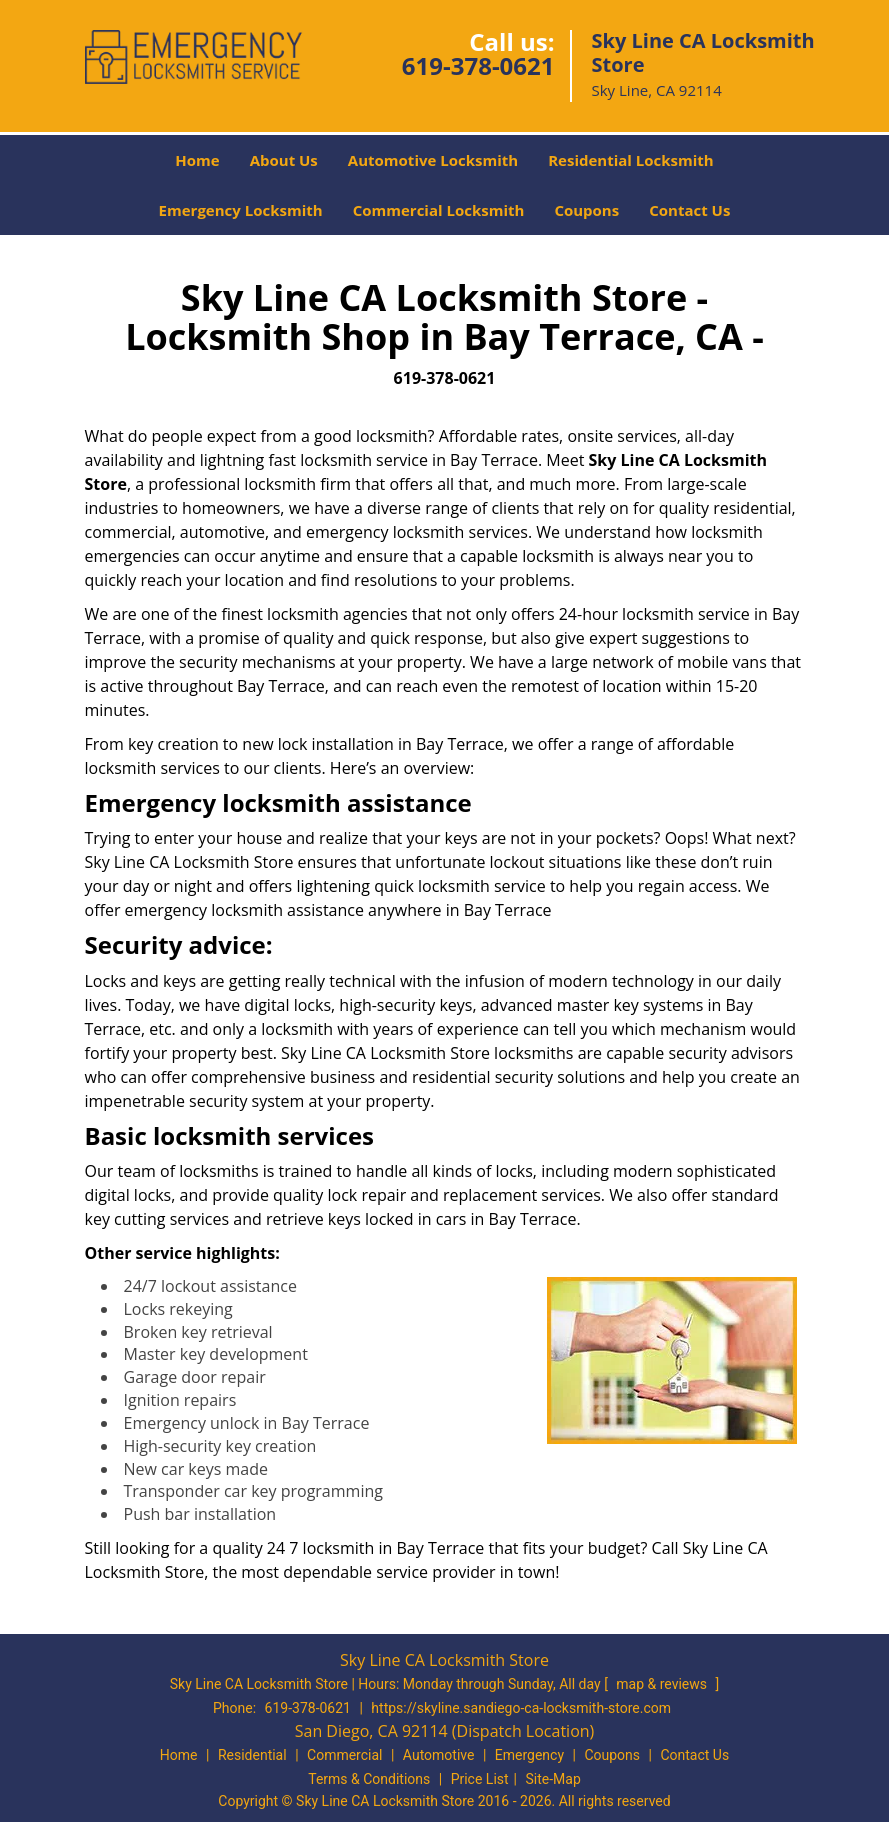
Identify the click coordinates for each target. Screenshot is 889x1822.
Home (197, 160)
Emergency (529, 1755)
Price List (480, 1779)
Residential (252, 1755)
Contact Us (689, 210)
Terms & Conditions (369, 1779)
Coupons (586, 210)
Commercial (344, 1755)
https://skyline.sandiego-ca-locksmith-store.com (521, 1708)
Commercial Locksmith (439, 210)
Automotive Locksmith (433, 160)
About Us (284, 160)
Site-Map (553, 1779)
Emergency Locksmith (241, 210)
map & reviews (663, 1684)
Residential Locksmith (631, 160)
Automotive (439, 1755)
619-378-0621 (478, 65)
